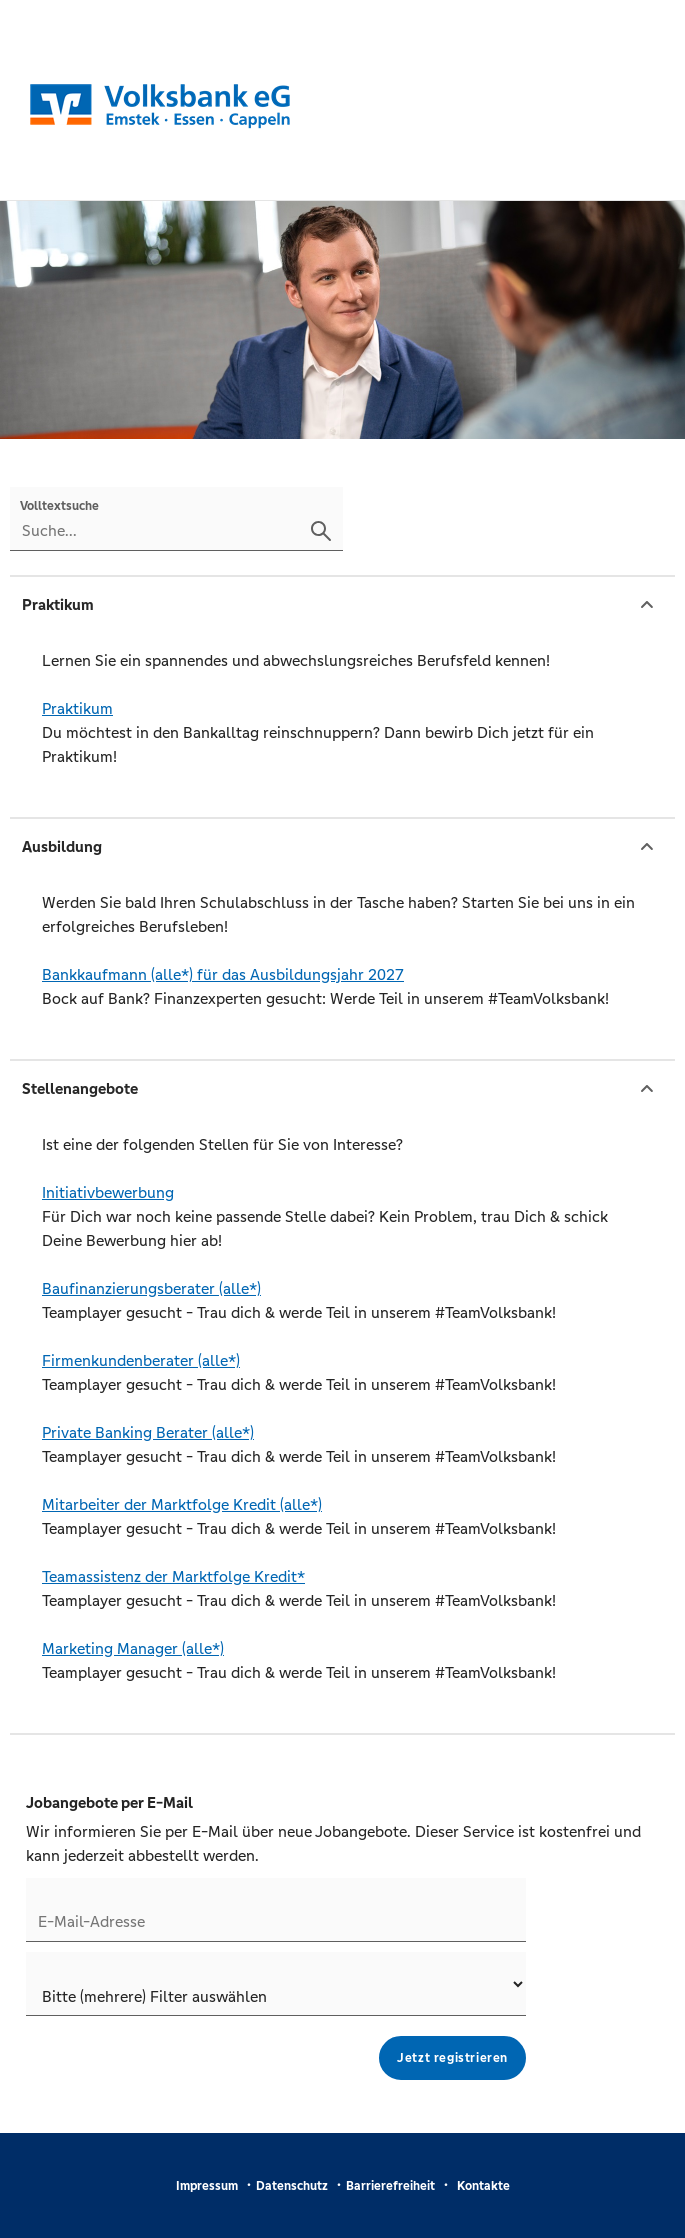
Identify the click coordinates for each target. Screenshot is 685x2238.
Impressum (207, 2186)
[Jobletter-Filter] (276, 1984)
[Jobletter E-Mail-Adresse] (276, 1910)
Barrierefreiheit (390, 2186)
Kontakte (483, 2186)
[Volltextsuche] (176, 519)
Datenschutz (292, 2186)
